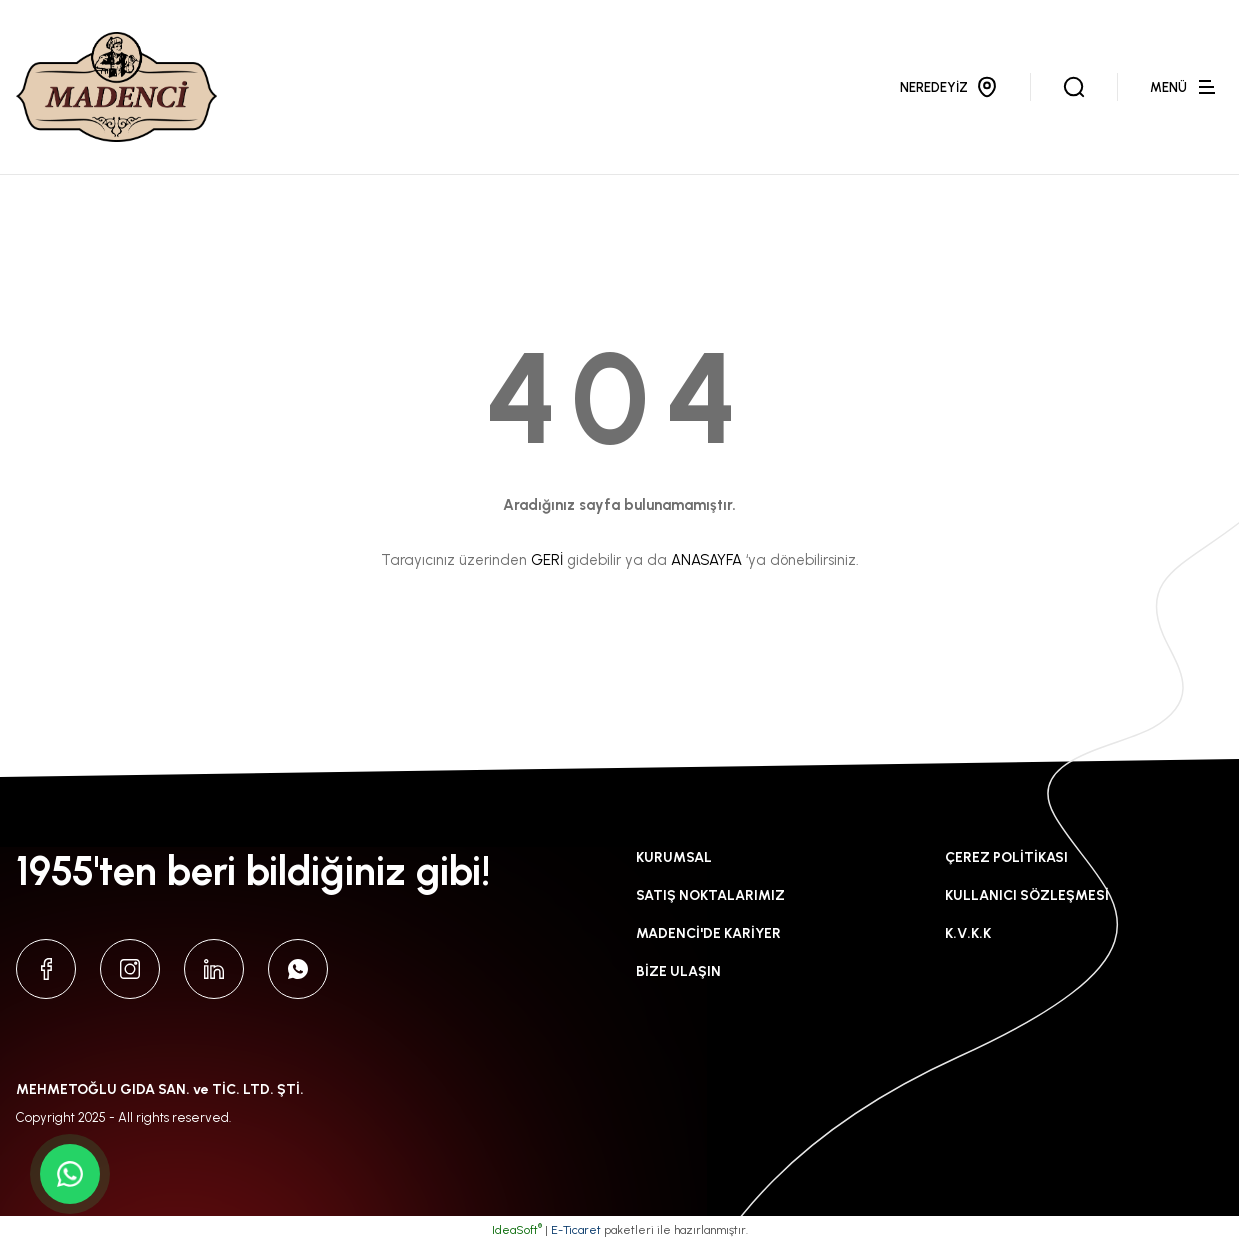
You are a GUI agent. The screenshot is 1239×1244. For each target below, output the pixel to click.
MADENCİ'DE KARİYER (708, 933)
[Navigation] (1186, 87)
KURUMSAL (674, 857)
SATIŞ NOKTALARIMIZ (710, 895)
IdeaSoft (517, 1230)
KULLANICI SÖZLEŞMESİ (1027, 895)
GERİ (547, 560)
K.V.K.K (968, 933)
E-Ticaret (576, 1230)
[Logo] (116, 87)
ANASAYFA (706, 560)
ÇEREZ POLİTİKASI (1006, 857)
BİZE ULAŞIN (678, 971)
